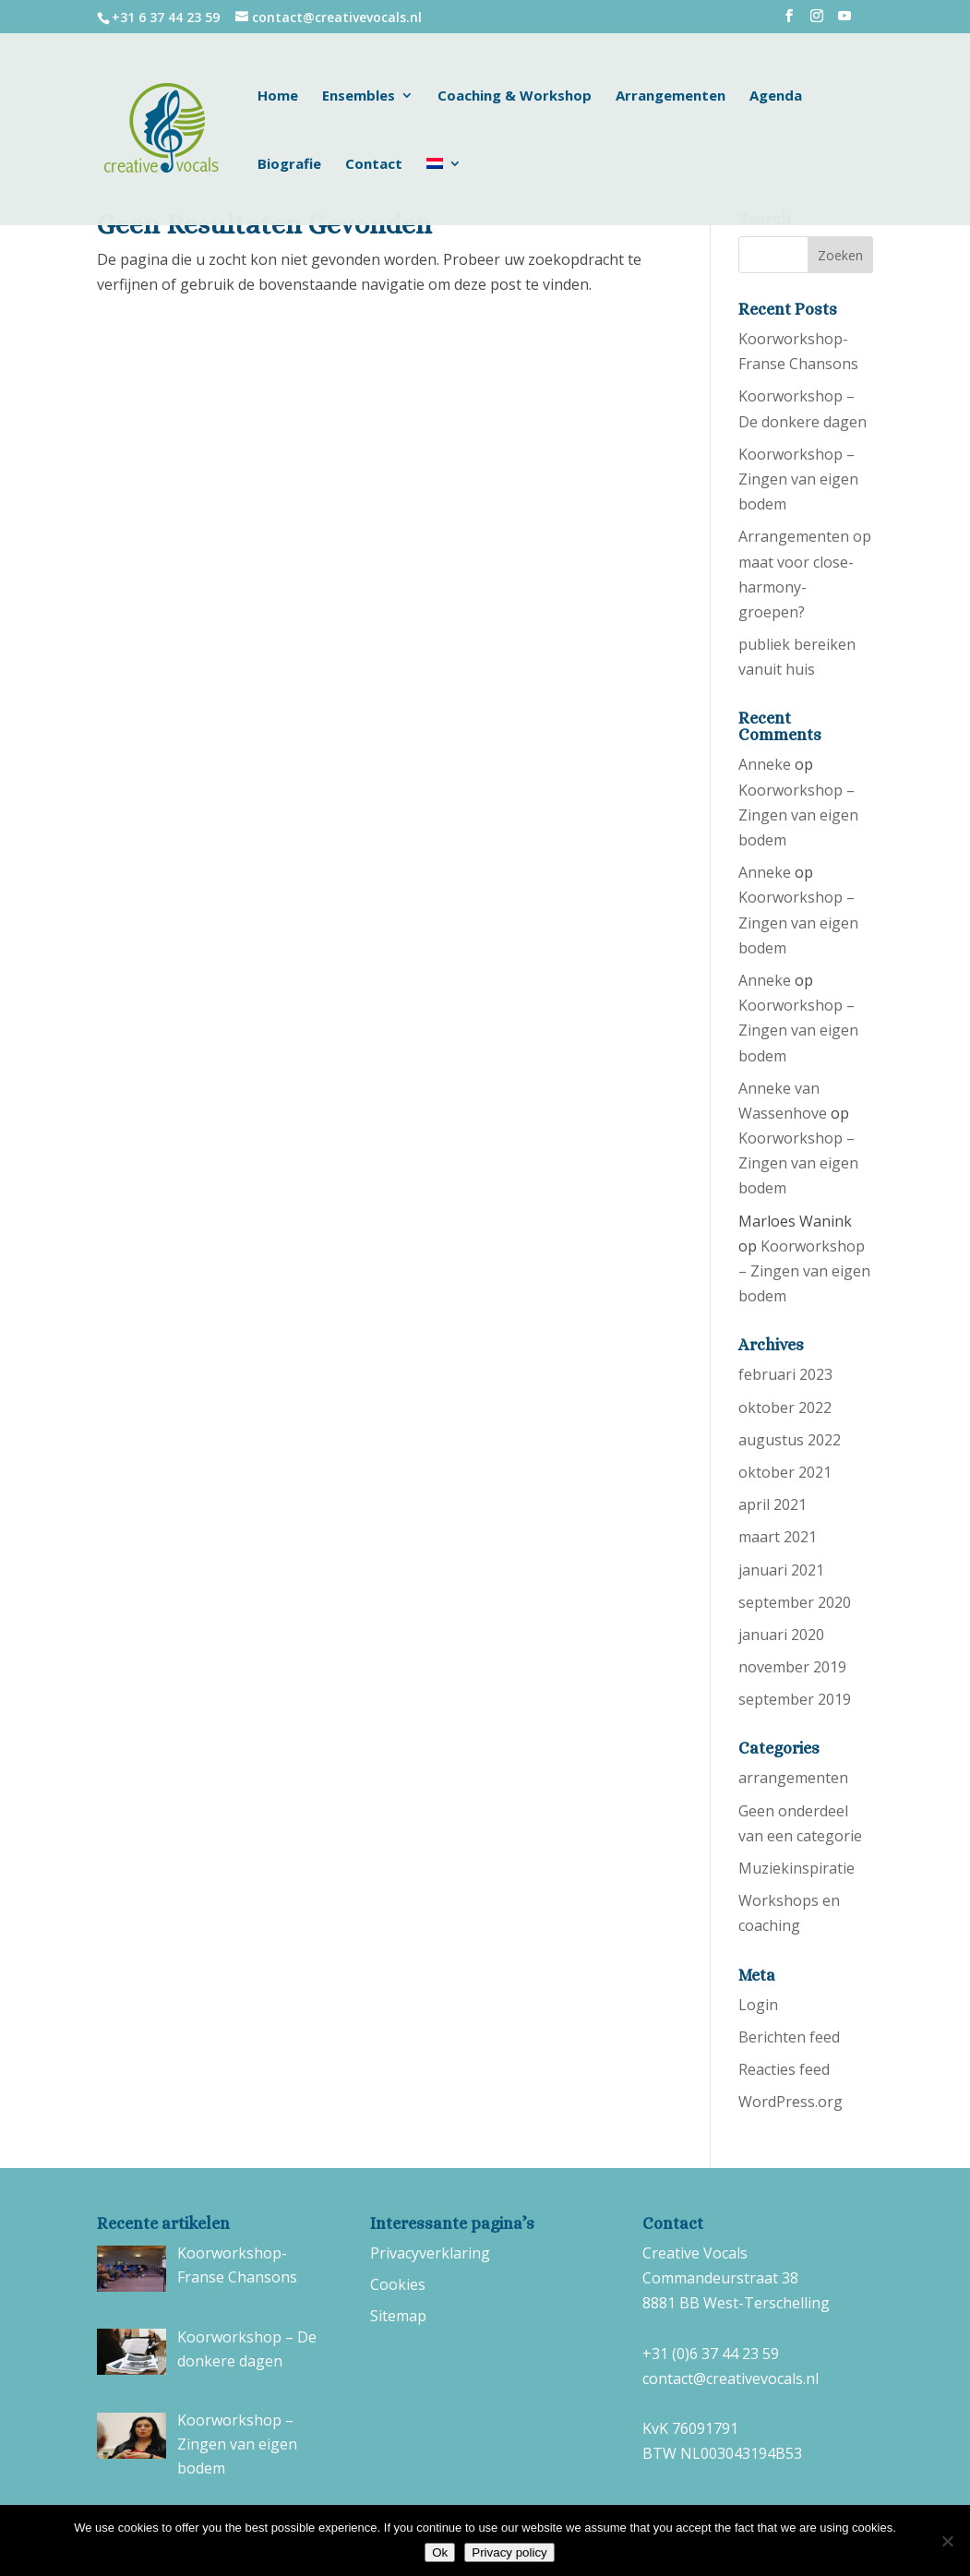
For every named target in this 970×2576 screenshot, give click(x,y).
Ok (440, 2552)
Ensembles (358, 96)
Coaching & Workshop (514, 96)
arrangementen (793, 1777)
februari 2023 (785, 1374)
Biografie (289, 165)
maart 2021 (777, 1537)
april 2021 (772, 1504)
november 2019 (792, 1667)
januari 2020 (781, 1634)
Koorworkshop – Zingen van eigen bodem (798, 479)
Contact (373, 165)
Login (758, 2005)
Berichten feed (789, 2037)
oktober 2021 (785, 1472)
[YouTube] (844, 21)
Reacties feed (784, 2069)
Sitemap (398, 2316)
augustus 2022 (789, 1440)
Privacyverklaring (430, 2253)
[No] (947, 2541)
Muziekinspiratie (796, 1868)
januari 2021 (781, 1570)
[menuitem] (443, 191)
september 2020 (794, 1602)
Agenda (775, 96)
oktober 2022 (785, 1407)
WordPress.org (790, 2101)
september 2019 (794, 1699)
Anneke (764, 764)
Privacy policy (509, 2552)
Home (277, 96)
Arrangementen (670, 96)
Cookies (397, 2284)
